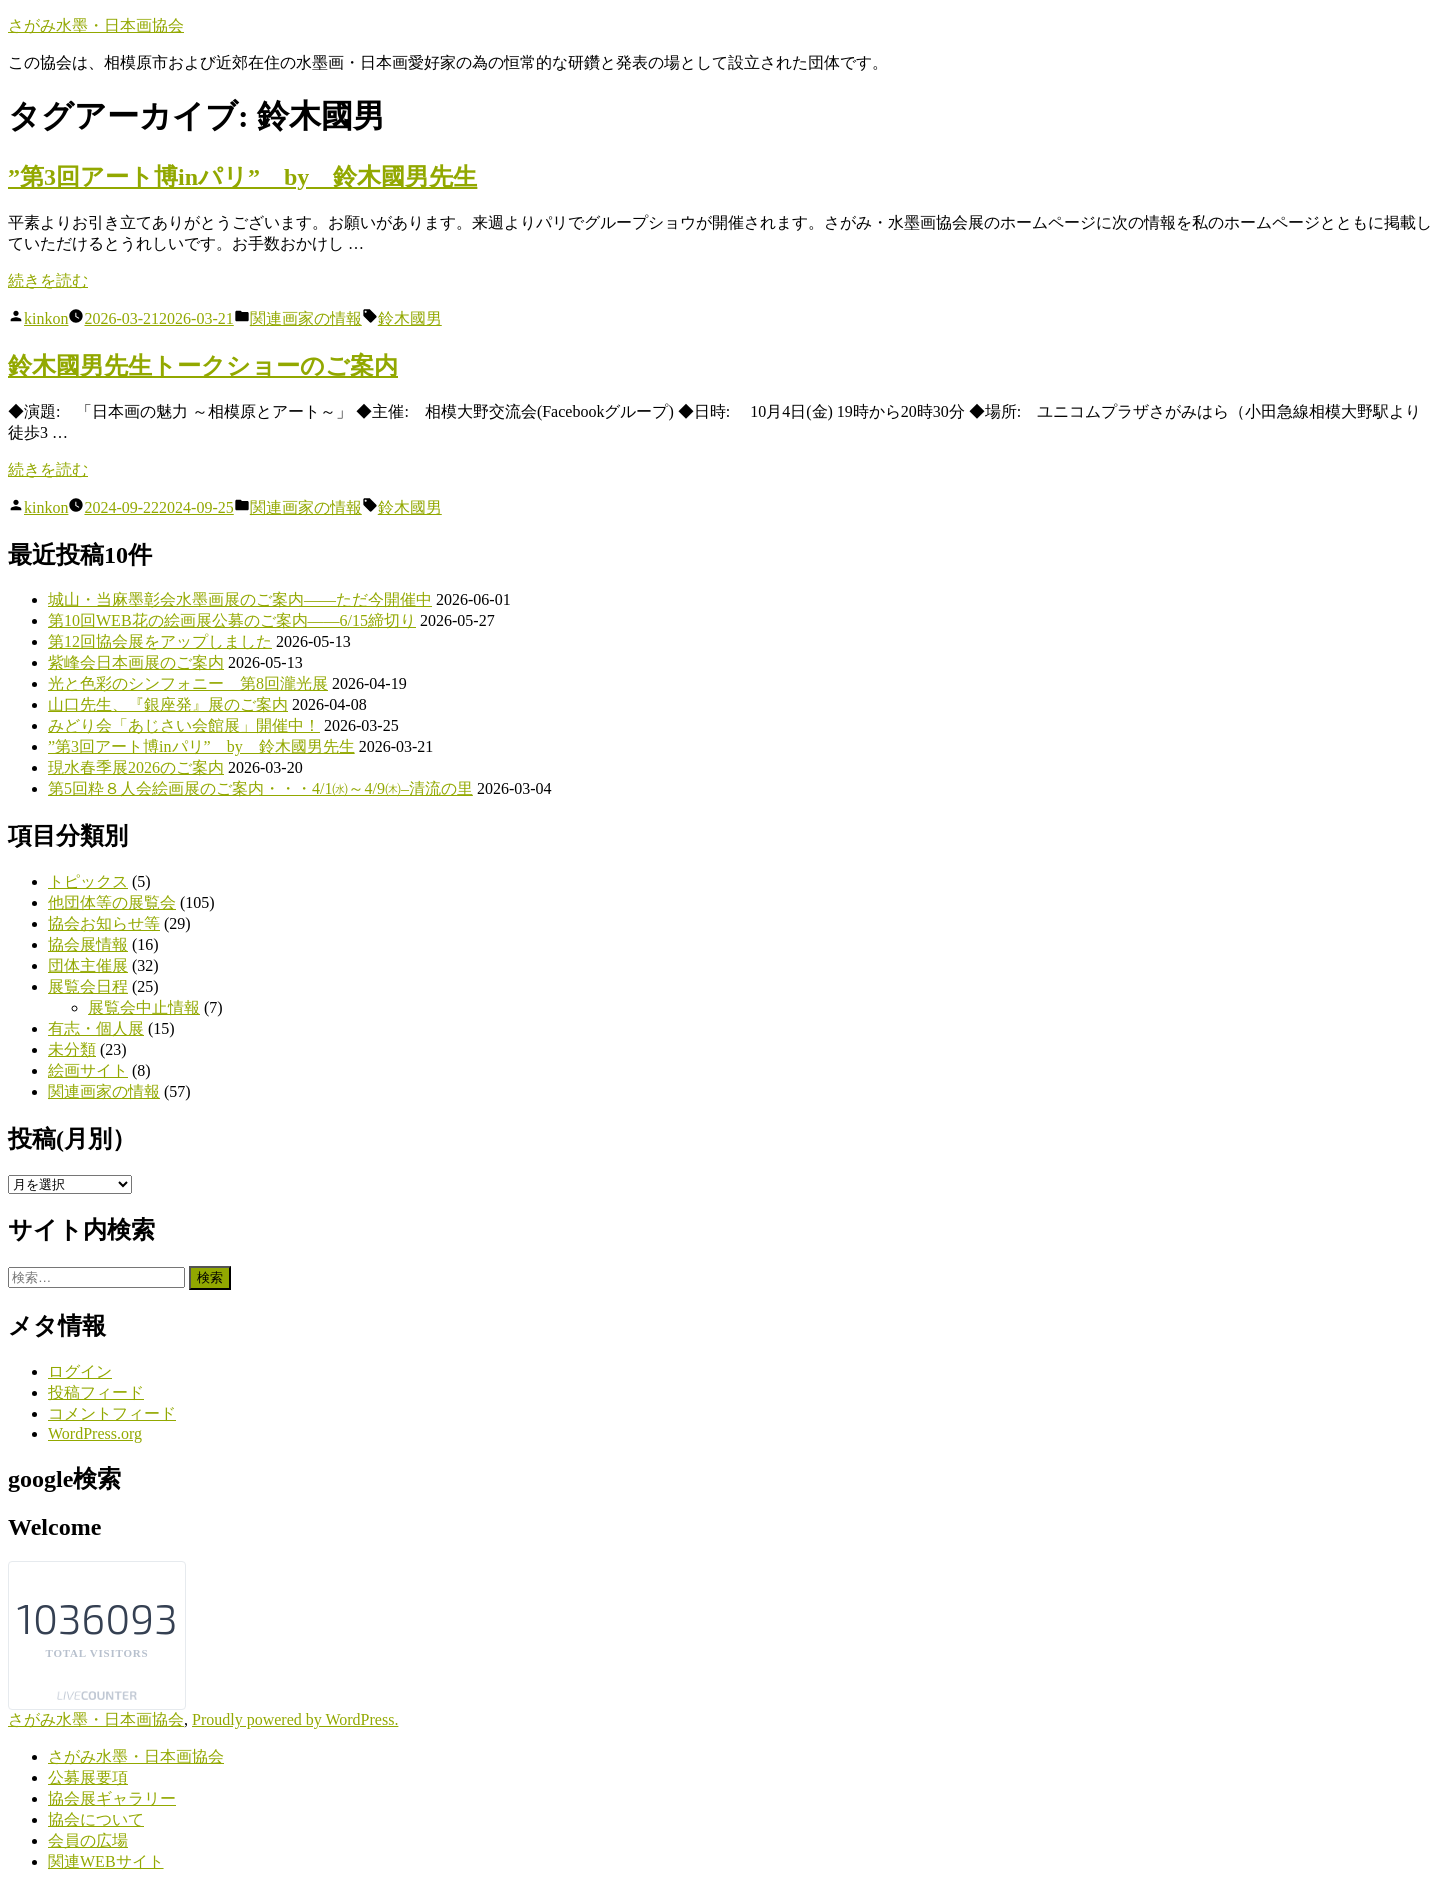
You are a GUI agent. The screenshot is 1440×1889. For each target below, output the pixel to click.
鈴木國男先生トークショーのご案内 (203, 366)
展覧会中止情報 (144, 1007)
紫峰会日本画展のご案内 (136, 662)
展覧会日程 (88, 986)
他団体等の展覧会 (112, 902)
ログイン (80, 1371)
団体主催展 (88, 965)
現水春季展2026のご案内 (136, 767)
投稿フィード (96, 1392)
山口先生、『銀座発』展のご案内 (168, 704)
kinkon (46, 318)
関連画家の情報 (306, 318)
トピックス (88, 881)
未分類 (72, 1049)
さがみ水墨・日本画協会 (96, 25)
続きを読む (48, 280)
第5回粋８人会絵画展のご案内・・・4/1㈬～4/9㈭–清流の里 (260, 788)
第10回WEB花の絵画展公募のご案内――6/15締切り (232, 620)
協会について (96, 1819)
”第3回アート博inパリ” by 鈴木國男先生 (242, 177)
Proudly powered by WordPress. (295, 1719)
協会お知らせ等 (104, 923)
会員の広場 (88, 1840)
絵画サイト (88, 1070)
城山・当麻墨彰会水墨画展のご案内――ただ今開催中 (240, 599)
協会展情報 (88, 944)
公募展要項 (88, 1777)
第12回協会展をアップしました (160, 641)
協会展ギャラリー (112, 1798)
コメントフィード (112, 1413)
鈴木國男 (410, 318)
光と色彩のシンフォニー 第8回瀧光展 (188, 683)
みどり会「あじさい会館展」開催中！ (184, 725)
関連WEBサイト (106, 1861)
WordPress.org (95, 1433)
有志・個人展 (96, 1028)
